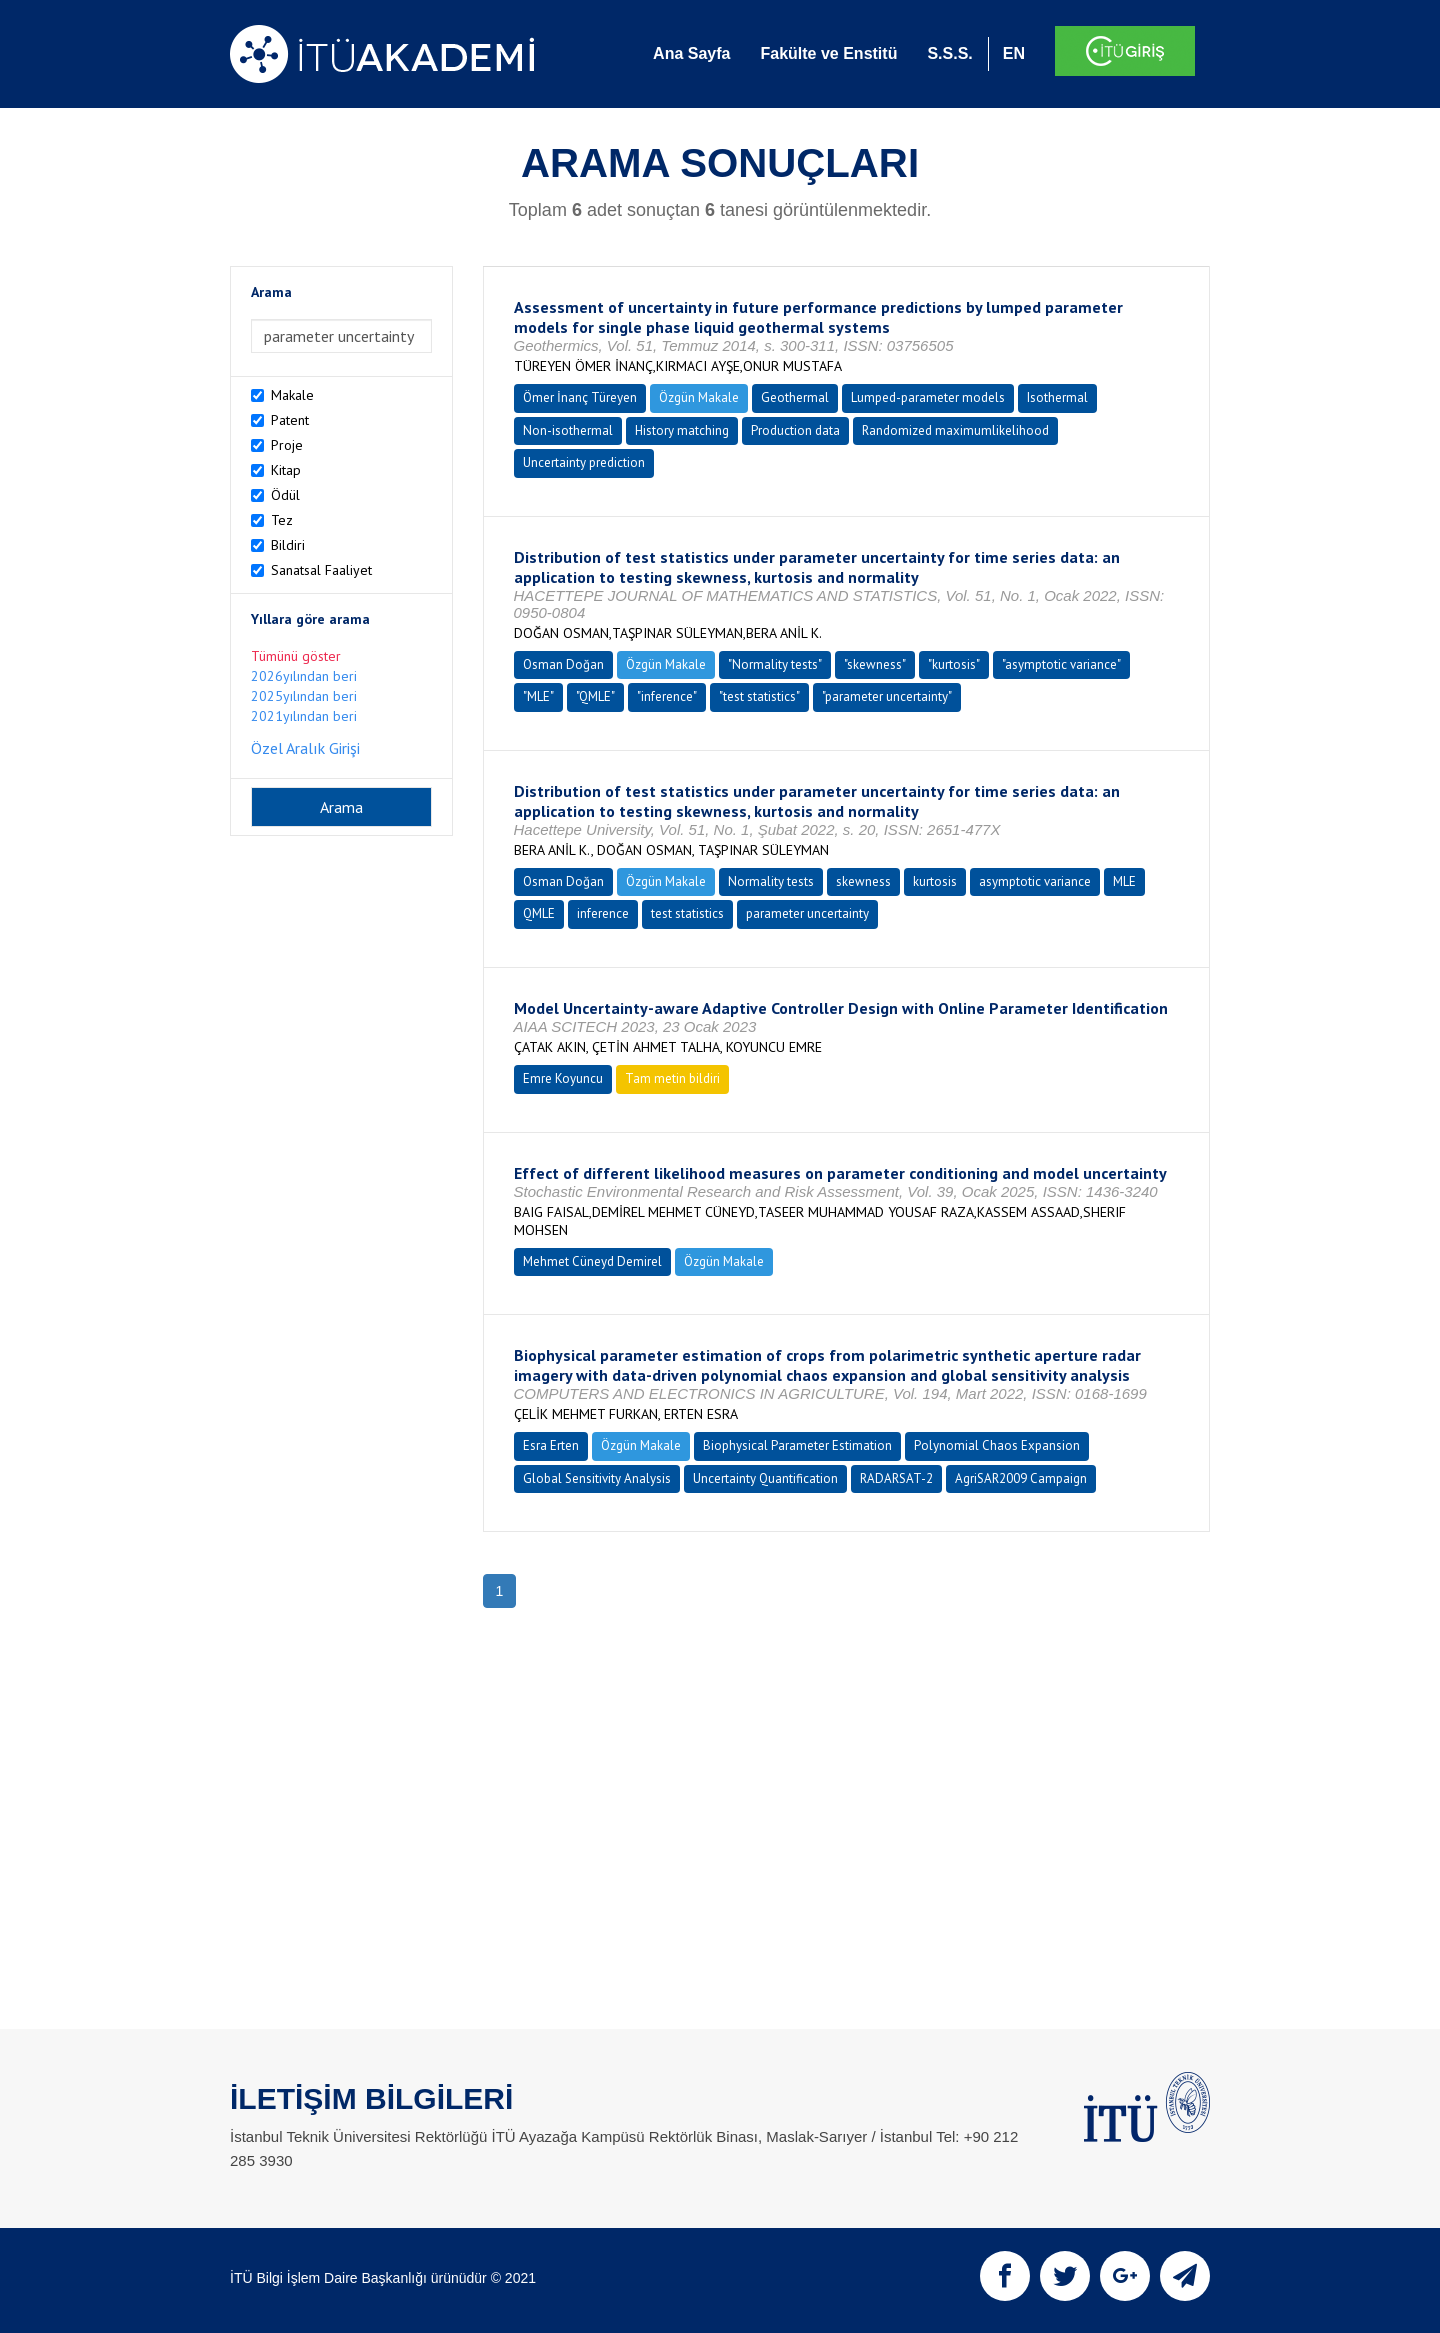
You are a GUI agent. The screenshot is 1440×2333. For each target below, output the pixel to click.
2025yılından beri (304, 696)
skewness (863, 881)
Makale (292, 395)
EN (1014, 53)
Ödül (285, 495)
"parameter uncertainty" (887, 696)
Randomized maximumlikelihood (955, 430)
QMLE (539, 913)
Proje (287, 445)
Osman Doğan (563, 664)
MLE (1124, 881)
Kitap (286, 470)
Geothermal (795, 397)
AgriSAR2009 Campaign (1021, 1478)
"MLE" (538, 696)
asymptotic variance (1035, 881)
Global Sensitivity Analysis (597, 1478)
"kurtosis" (954, 664)
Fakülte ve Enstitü (828, 53)
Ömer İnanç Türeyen (580, 397)
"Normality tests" (775, 664)
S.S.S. (949, 53)
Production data (795, 430)
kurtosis (935, 881)
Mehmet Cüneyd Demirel (592, 1261)
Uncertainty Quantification (765, 1478)
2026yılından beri (304, 676)
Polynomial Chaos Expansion (997, 1445)
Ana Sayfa (691, 53)
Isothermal (1057, 397)
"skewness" (875, 664)
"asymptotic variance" (1061, 664)
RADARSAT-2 (896, 1478)
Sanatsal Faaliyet (321, 570)
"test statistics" (759, 696)
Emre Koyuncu (563, 1078)
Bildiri (288, 545)
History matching (682, 430)
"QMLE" (595, 696)
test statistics (687, 913)
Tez (282, 520)
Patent (290, 420)
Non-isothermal (568, 430)
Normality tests (771, 881)
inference (603, 913)
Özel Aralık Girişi (305, 748)
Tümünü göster (296, 656)
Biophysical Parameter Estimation (797, 1445)
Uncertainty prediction (584, 462)
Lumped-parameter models (928, 397)
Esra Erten (551, 1445)
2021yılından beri (304, 716)
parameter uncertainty (807, 913)
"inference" (667, 696)
